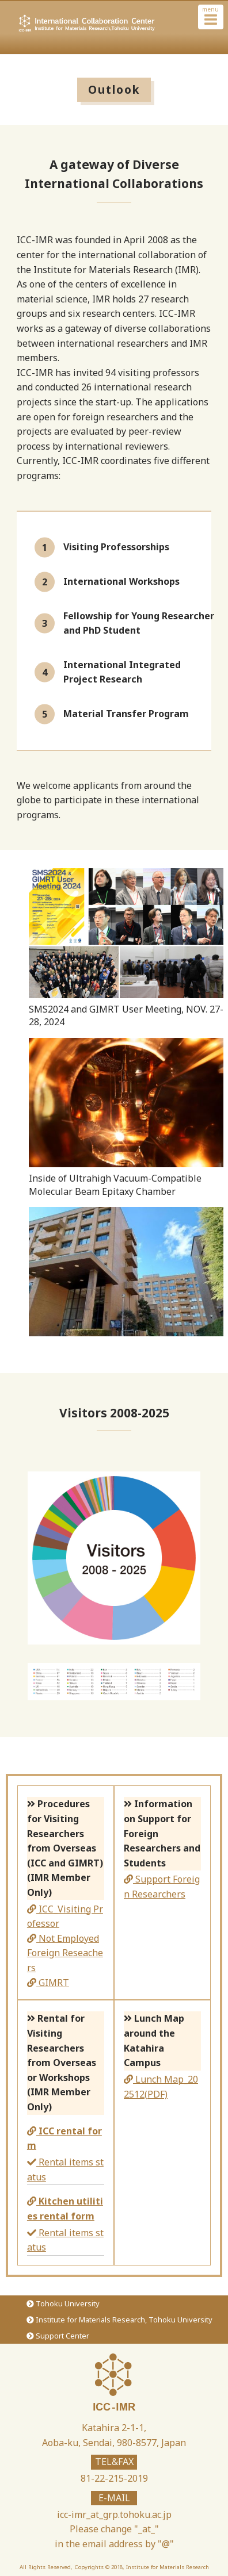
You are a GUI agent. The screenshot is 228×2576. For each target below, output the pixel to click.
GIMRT (48, 1982)
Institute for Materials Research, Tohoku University (119, 2319)
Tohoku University (62, 2303)
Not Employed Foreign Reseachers (65, 1953)
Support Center (57, 2335)
